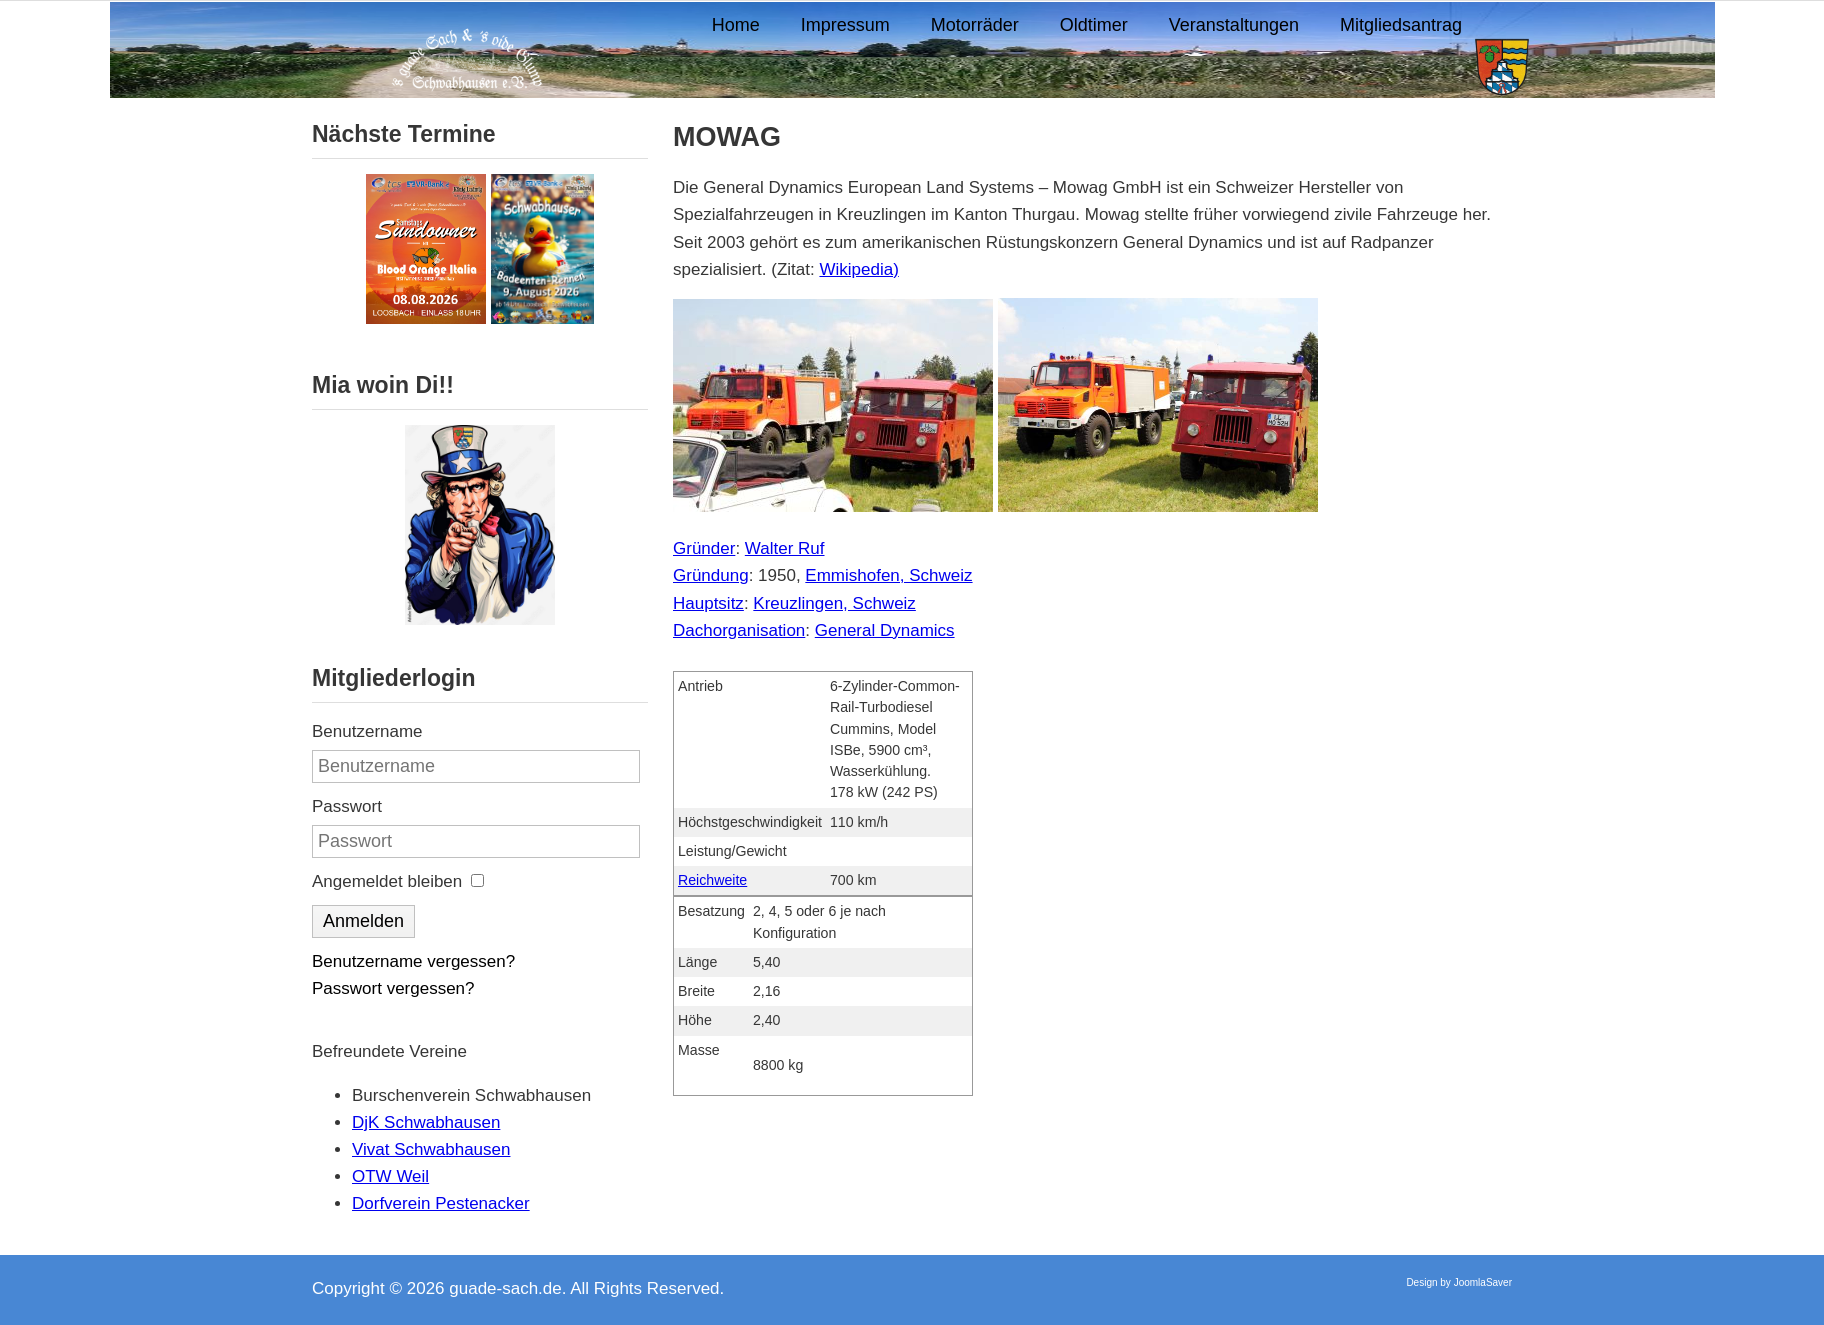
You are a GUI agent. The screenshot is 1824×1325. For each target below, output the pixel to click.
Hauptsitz (708, 603)
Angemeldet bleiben (387, 881)
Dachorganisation (739, 630)
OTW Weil (390, 1176)
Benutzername (367, 731)
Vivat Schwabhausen (431, 1149)
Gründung (711, 575)
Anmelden (363, 921)
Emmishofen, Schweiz (888, 575)
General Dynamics (885, 630)
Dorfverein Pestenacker (441, 1203)
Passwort (347, 806)
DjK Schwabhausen (426, 1122)
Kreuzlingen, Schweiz (834, 603)
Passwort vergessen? (393, 988)
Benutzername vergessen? (413, 961)
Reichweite (712, 880)
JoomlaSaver (1483, 1282)
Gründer (704, 548)
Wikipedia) (858, 269)
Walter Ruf (785, 548)
